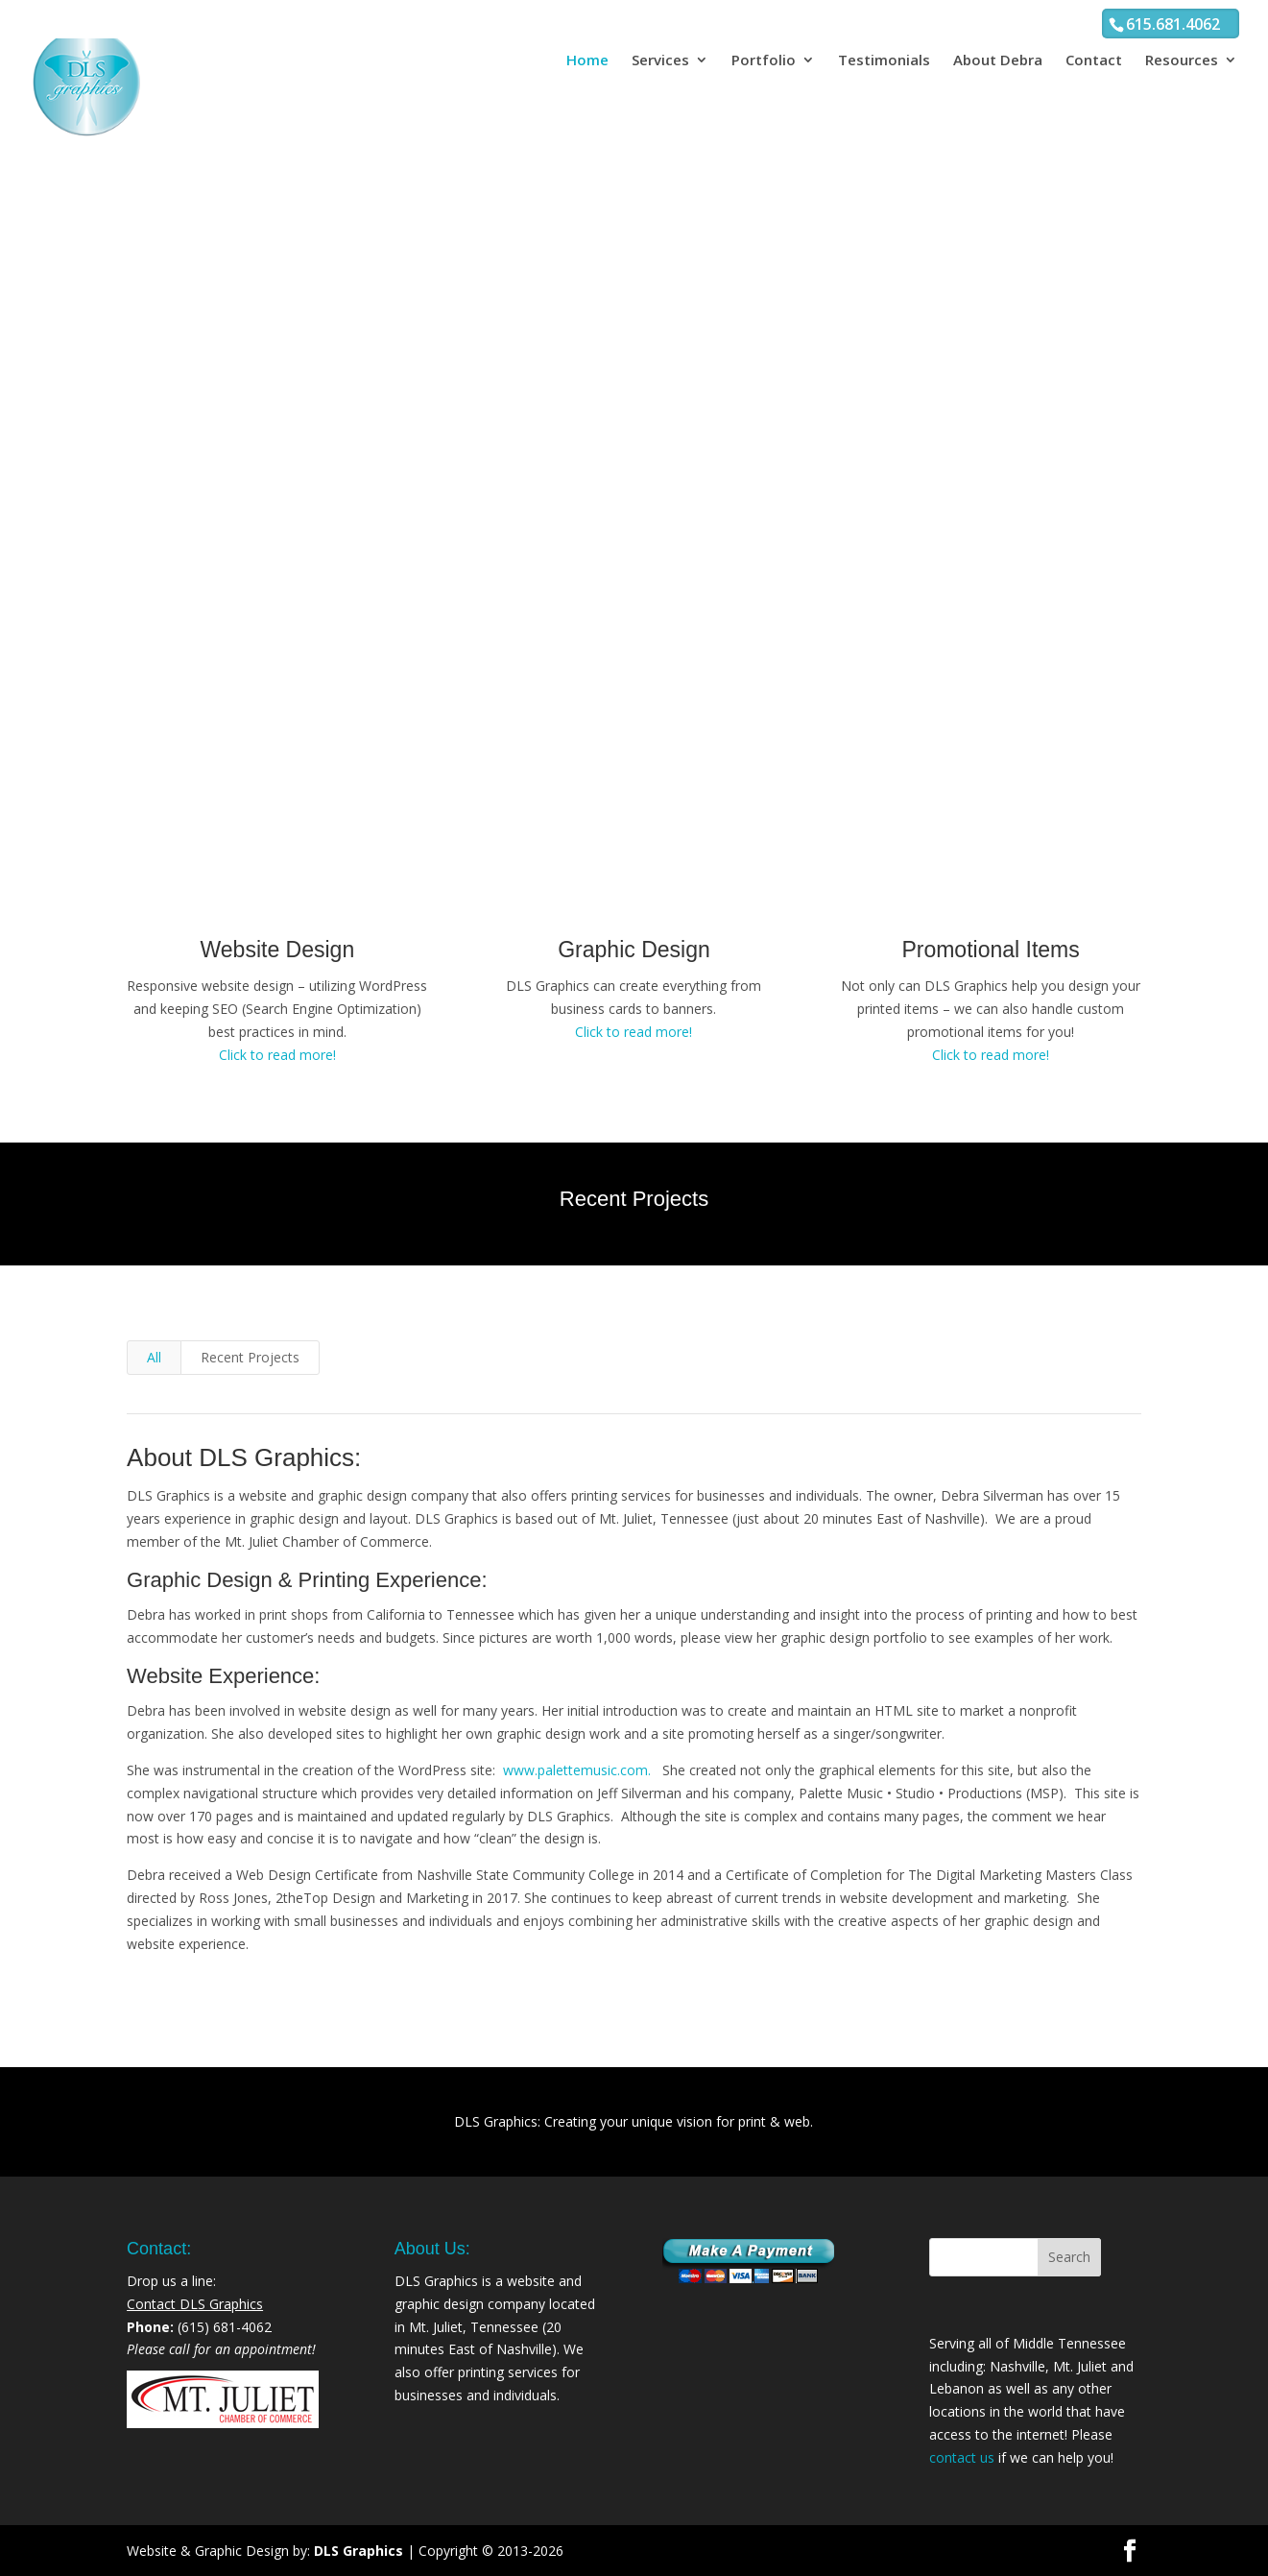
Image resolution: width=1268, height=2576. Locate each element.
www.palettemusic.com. (579, 1770)
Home (587, 61)
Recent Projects (250, 1357)
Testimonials (884, 61)
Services (660, 61)
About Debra (997, 61)
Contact (1093, 61)
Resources (1181, 61)
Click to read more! (277, 1055)
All (154, 1357)
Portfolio (763, 61)
